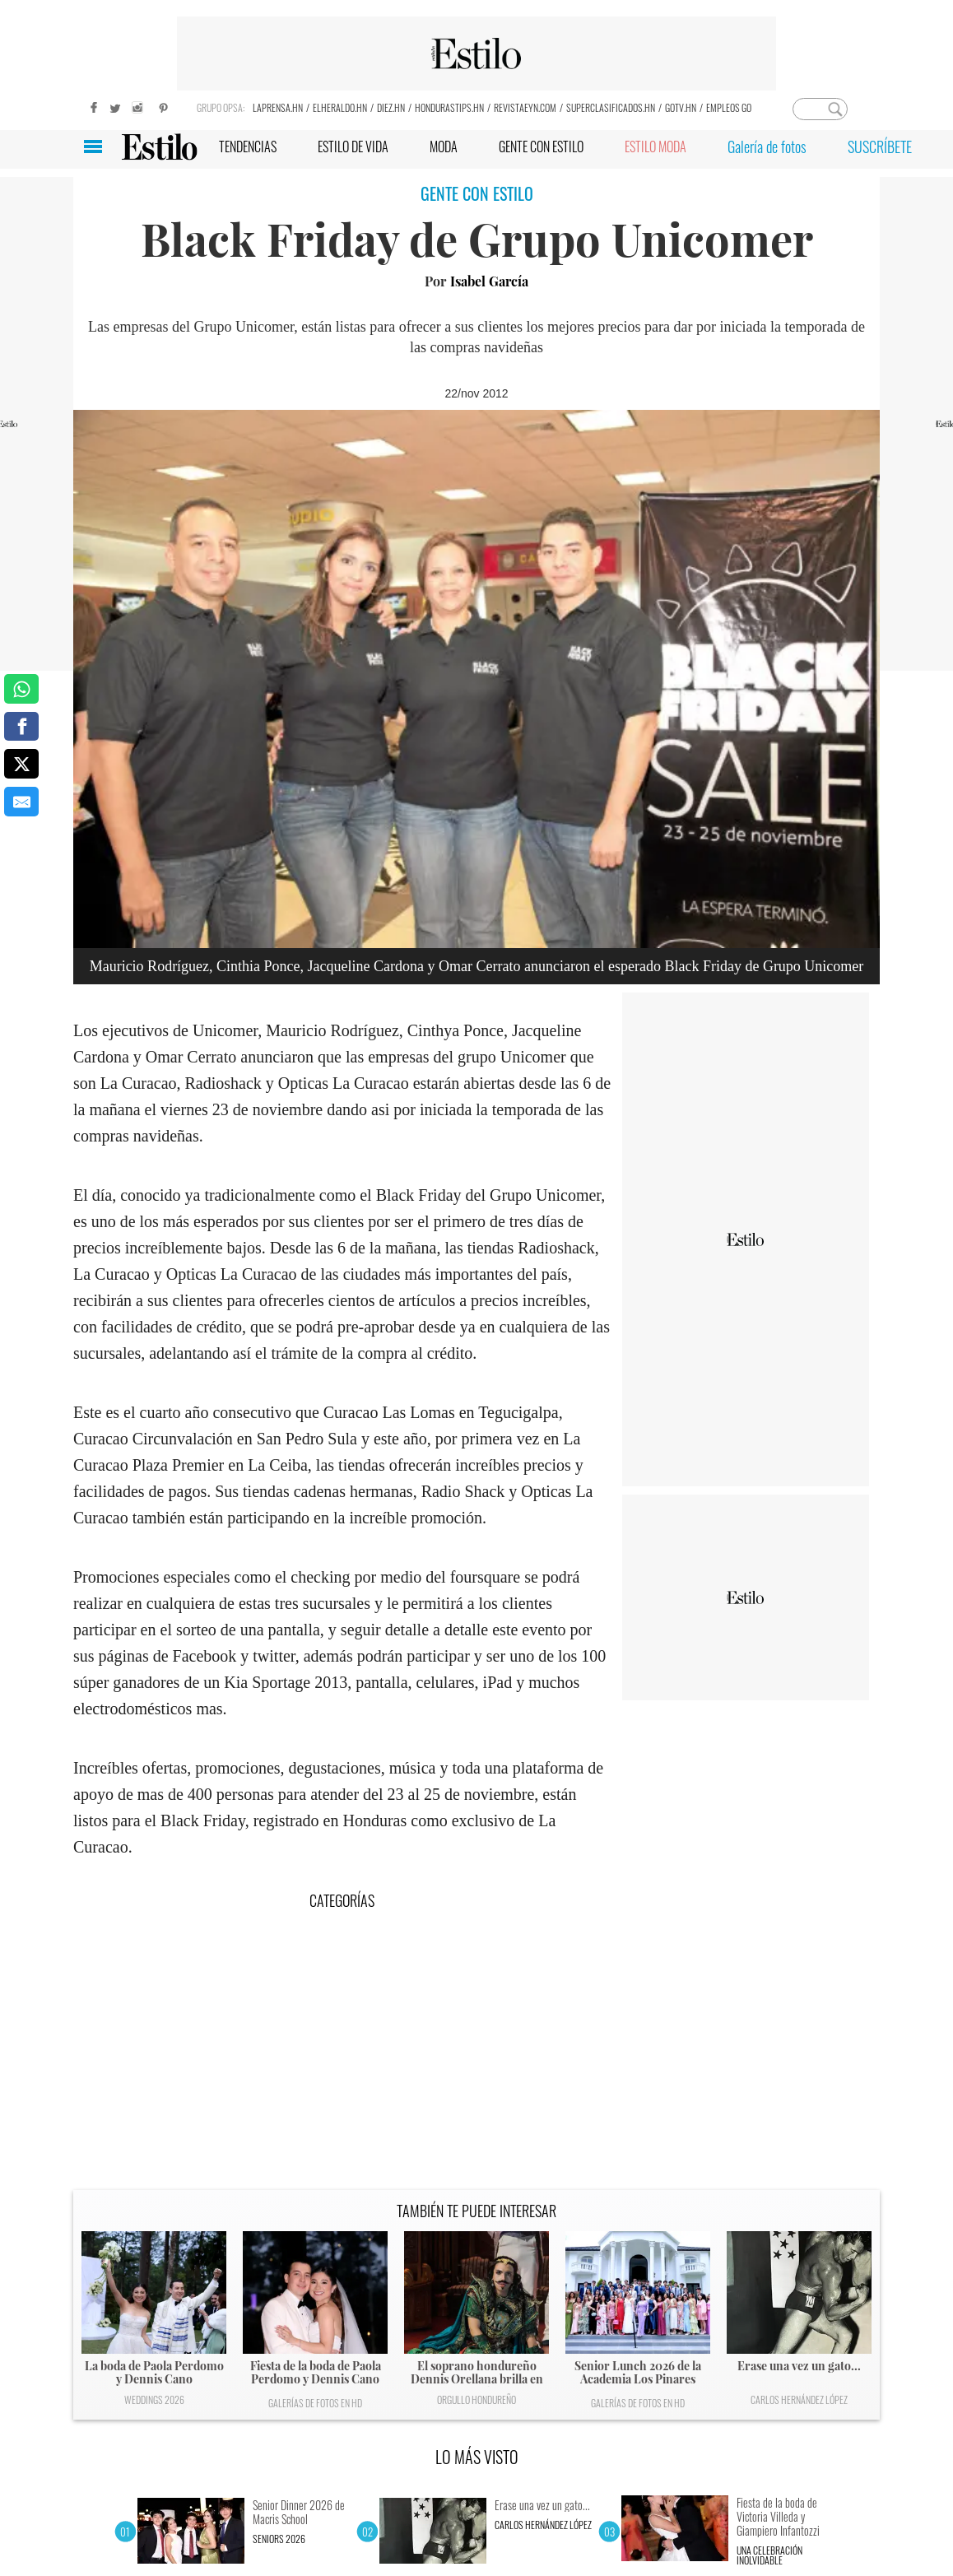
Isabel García (489, 281)
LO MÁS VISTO (476, 2456)
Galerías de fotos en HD (315, 2403)
